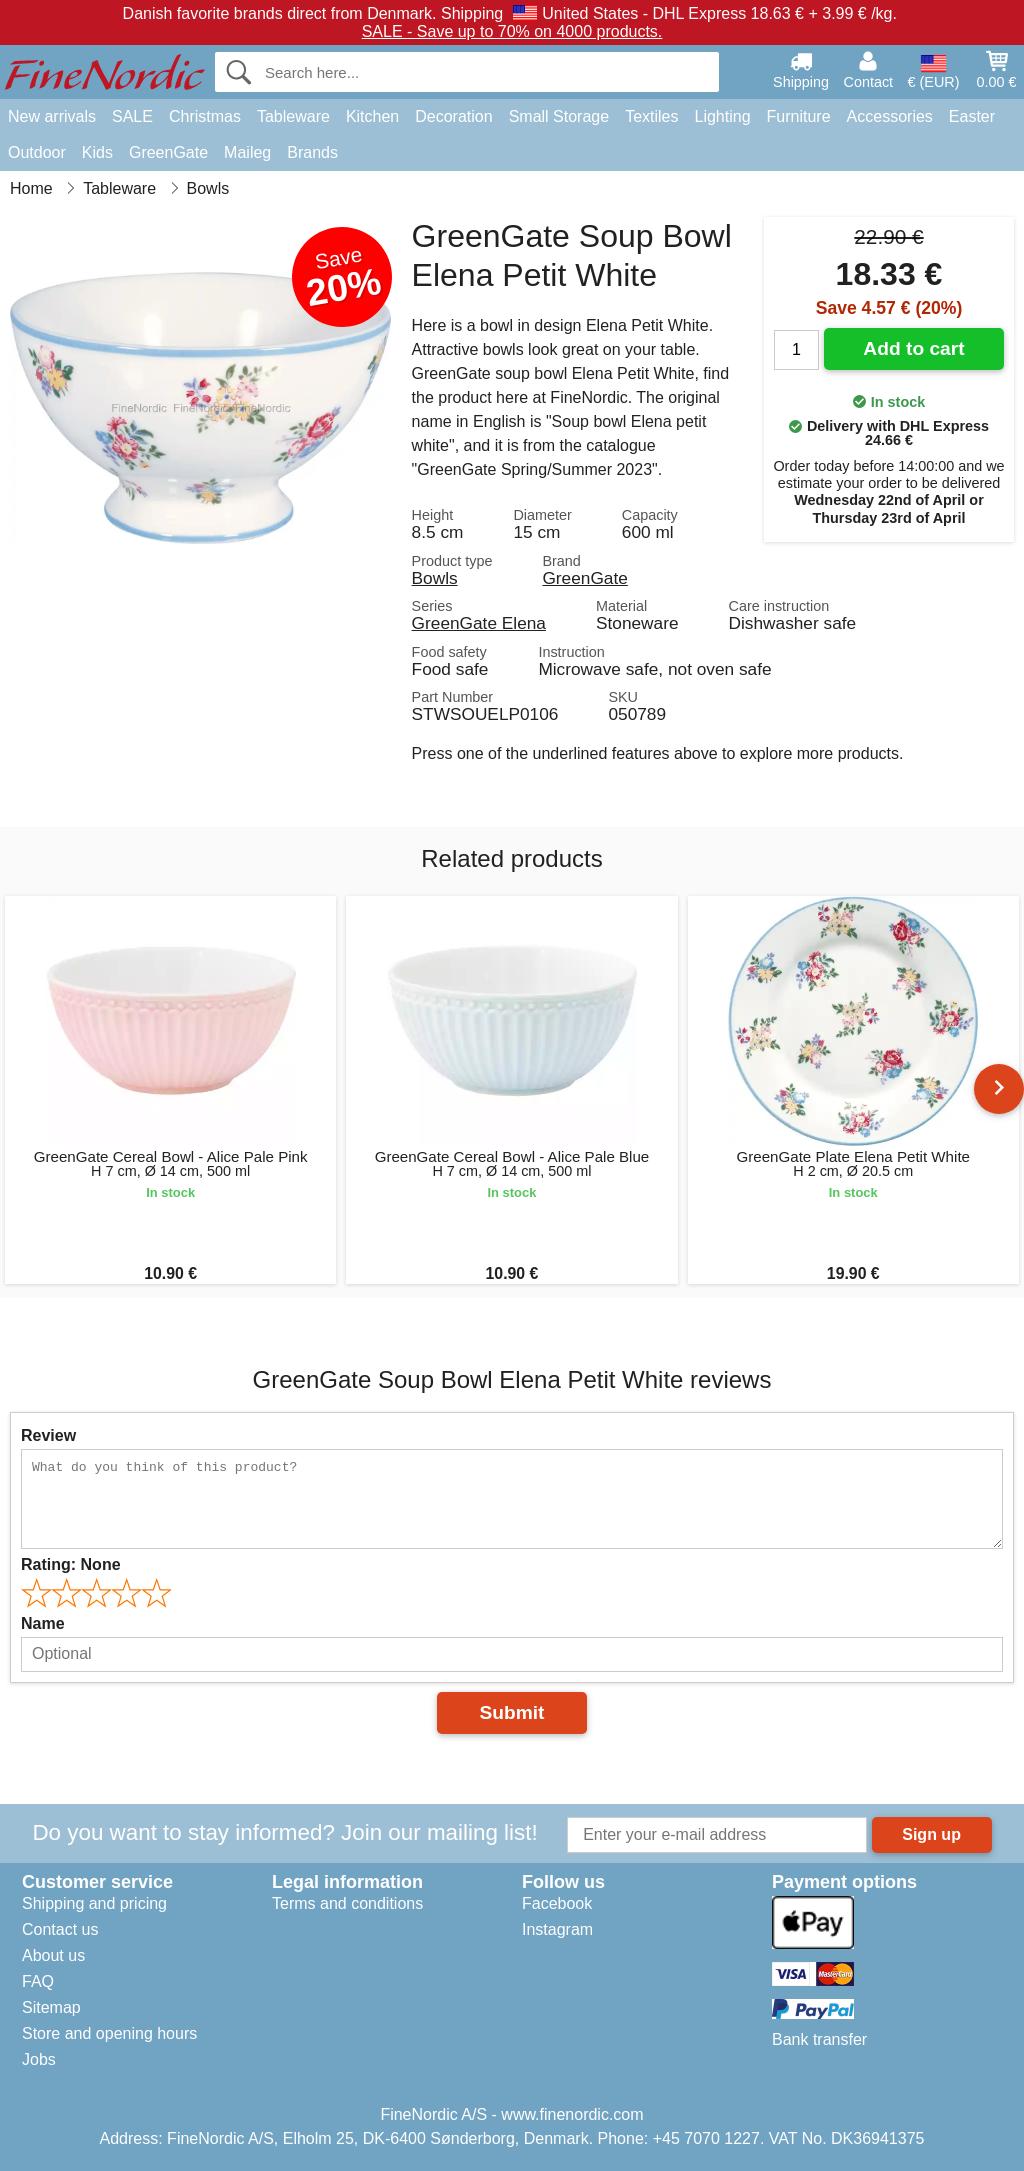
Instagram (557, 1929)
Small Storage (559, 116)
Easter (972, 116)
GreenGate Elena (479, 623)
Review (48, 1435)
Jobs (39, 2059)
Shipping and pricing (94, 1903)
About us (53, 1955)
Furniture (799, 116)
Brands (312, 152)
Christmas (205, 116)
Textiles (651, 116)
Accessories (890, 116)
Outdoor (37, 152)
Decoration (453, 116)
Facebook (557, 1903)
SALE (132, 116)
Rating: (71, 1564)
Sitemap (51, 2007)
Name (43, 1623)
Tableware (293, 116)
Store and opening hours (109, 2033)
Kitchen (372, 116)
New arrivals (52, 116)
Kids (97, 152)
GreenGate (168, 152)
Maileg (247, 152)
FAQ (38, 1981)
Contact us (60, 1929)
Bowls (435, 578)
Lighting (723, 116)
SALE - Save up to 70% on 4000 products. (512, 31)
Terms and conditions (347, 1903)
